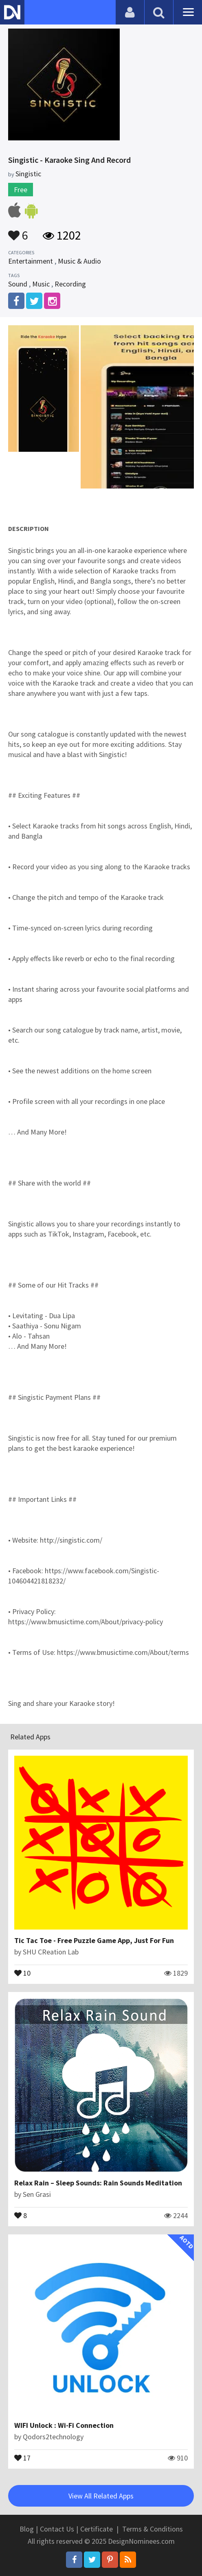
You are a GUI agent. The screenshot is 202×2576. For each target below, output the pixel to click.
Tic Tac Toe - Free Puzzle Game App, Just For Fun (94, 1940)
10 (22, 1972)
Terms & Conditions (152, 2529)
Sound (17, 284)
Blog (27, 2529)
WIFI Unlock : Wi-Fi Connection (64, 2425)
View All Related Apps (101, 2495)
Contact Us (57, 2529)
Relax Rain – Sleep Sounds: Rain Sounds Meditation (98, 2182)
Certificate (96, 2529)
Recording (70, 284)
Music (41, 284)
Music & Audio (79, 261)
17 (22, 2457)
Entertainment (30, 261)
